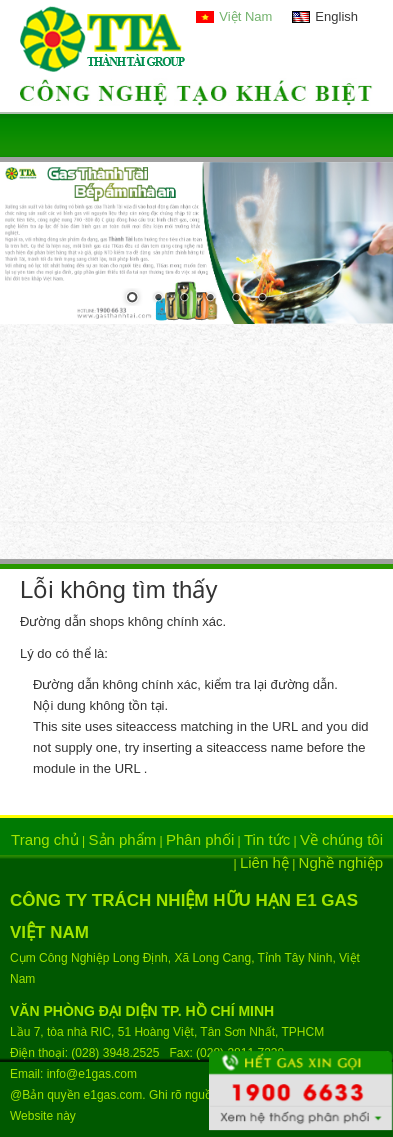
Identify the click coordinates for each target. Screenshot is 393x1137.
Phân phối (200, 839)
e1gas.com (113, 1095)
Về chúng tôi (341, 839)
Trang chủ (45, 839)
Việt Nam (245, 16)
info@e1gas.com (92, 1074)
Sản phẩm (123, 839)
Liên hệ (264, 862)
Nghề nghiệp (341, 862)
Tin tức (267, 839)
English (336, 16)
